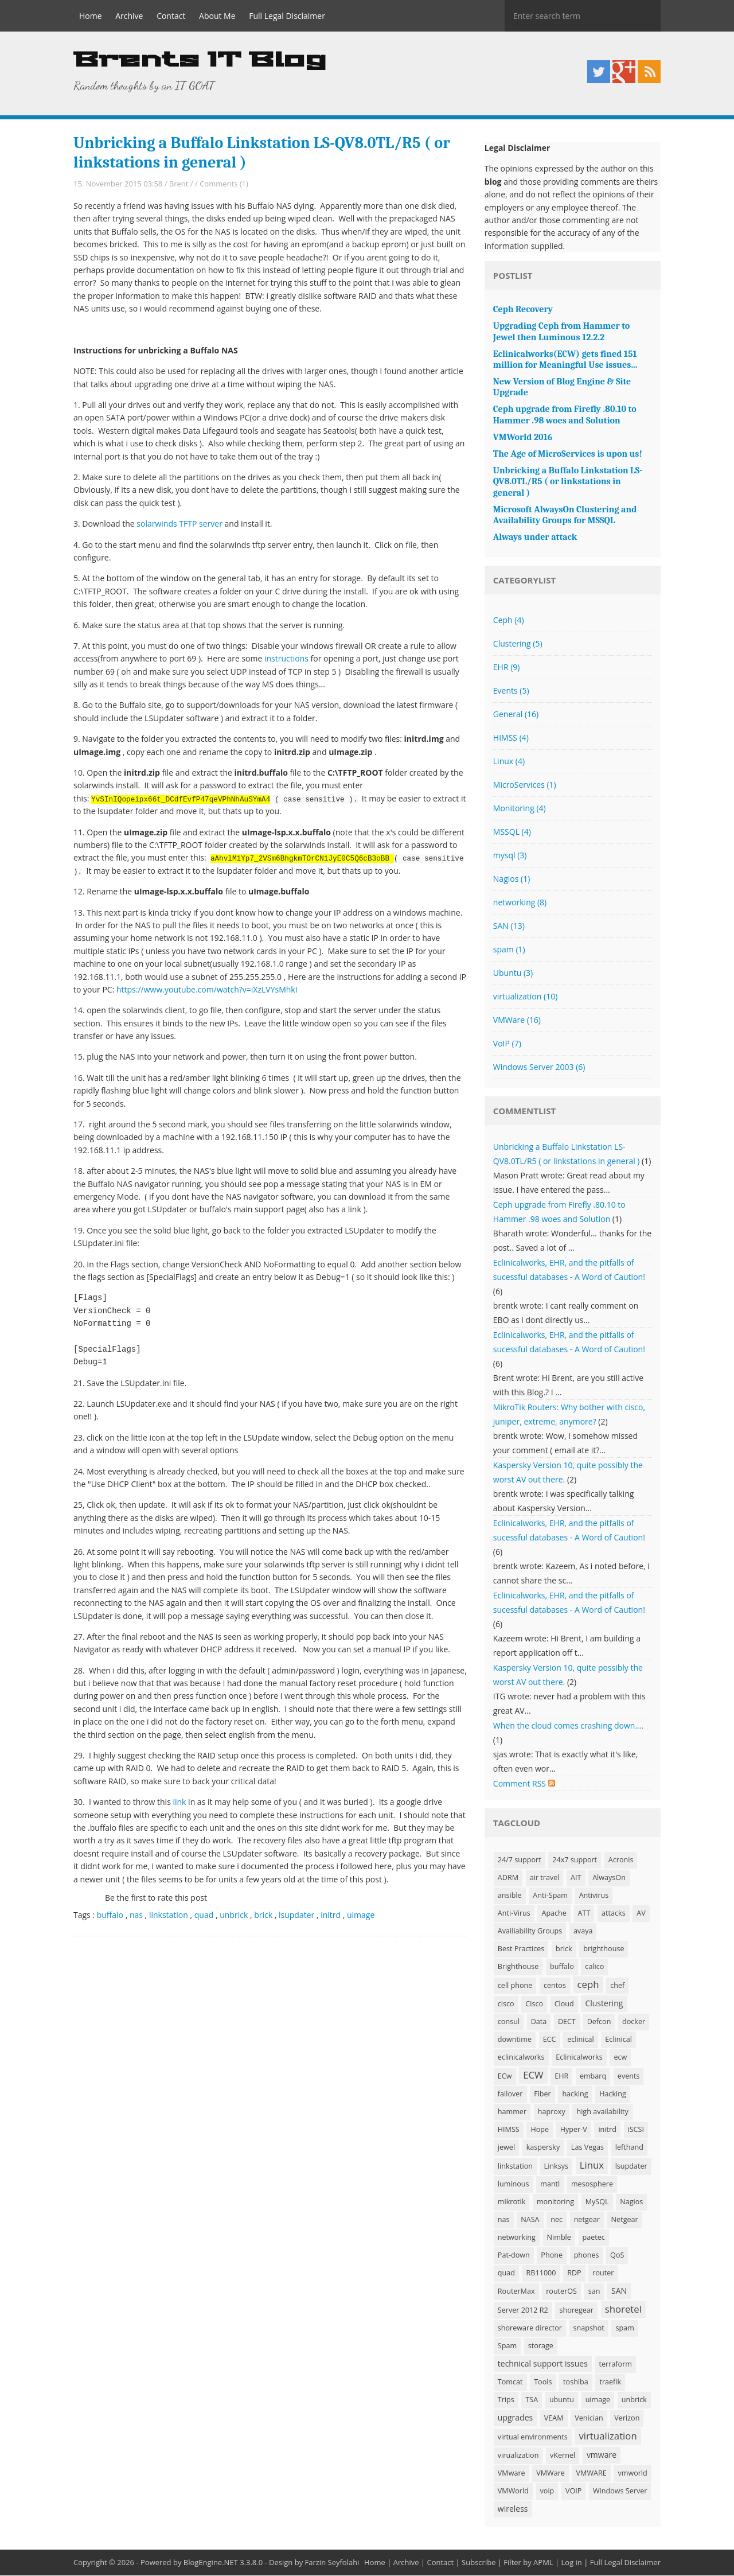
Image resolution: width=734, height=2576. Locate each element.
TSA (531, 2400)
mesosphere (592, 2184)
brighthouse (603, 1949)
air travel (545, 1878)
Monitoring (519, 808)
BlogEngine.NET (211, 2563)
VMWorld (513, 2491)
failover (510, 2094)
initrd (331, 1915)
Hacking (612, 2094)
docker (633, 2022)
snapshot (588, 2328)
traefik (610, 2382)
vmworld (632, 2473)
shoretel (623, 2309)
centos (555, 1986)
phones (586, 2255)
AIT (576, 1878)
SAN (509, 926)
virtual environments (533, 2437)
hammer (512, 2112)
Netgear (624, 2220)
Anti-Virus (514, 1914)
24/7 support (519, 1860)
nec (556, 2220)
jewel (506, 2148)
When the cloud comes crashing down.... (568, 1726)
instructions (286, 658)
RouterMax (516, 2292)
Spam (507, 2346)
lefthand (629, 2148)
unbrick (234, 1915)
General (515, 714)
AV (641, 1914)
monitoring (555, 2202)
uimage (360, 1915)
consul (509, 2022)
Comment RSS (524, 1784)
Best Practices (521, 1949)
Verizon (626, 2418)
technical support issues (543, 2364)
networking (519, 902)
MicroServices (524, 785)
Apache (554, 1914)
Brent (179, 184)
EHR (506, 667)
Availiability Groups (530, 1931)
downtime (515, 2040)
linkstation (168, 1915)
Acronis (621, 1860)
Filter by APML (528, 2563)
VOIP (573, 2491)
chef (617, 1986)
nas (136, 1915)
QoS (617, 2255)
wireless (513, 2509)
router (603, 2273)
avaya (583, 1931)
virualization (518, 2456)
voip (547, 2491)
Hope (539, 2130)
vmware (601, 2455)
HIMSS (511, 738)
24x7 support (574, 1860)
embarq (593, 2076)
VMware (511, 2473)
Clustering (517, 644)
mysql (510, 855)
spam (509, 949)
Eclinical (618, 2040)
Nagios (511, 879)
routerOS (561, 2292)
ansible (510, 1896)
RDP (574, 2273)
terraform (615, 2364)
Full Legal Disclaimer (287, 15)
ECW (533, 2075)
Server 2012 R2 (523, 2311)
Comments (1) (224, 184)
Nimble (559, 2238)
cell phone (515, 1986)
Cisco (534, 2004)
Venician (589, 2418)
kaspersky (543, 2148)
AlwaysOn (609, 1878)
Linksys (556, 2167)
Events (511, 691)
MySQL (597, 2202)
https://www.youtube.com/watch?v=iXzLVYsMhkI (207, 990)
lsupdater (296, 1915)
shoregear (576, 2311)
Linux (509, 761)
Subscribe (478, 2563)
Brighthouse (518, 1967)
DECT (567, 2022)
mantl (550, 2184)
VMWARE (591, 2473)
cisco (506, 2004)
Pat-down (514, 2255)
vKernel (562, 2456)
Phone (552, 2255)
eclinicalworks (521, 2058)
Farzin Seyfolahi (332, 2563)
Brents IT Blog (199, 60)
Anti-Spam (550, 1896)
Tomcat (510, 2382)
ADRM (508, 1878)
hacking (575, 2094)
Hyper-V (573, 2130)
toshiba (575, 2382)
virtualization (525, 996)
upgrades (515, 2417)
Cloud (564, 2004)
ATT (584, 1914)
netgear (587, 2220)
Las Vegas (587, 2148)
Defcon (599, 2022)
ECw (505, 2076)
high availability (602, 2112)
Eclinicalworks (579, 2058)
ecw (620, 2058)
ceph (588, 1984)
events (629, 2076)
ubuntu (561, 2400)
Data (539, 2022)
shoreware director (530, 2328)
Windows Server (620, 2491)
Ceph (508, 620)
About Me (217, 15)
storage (540, 2346)
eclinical (580, 2040)
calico (594, 1967)
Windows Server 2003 (539, 1067)
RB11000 (541, 2273)
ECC (549, 2040)
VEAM (554, 2418)
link (179, 1802)
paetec (594, 2238)
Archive (129, 15)
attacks (614, 1914)
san (594, 2292)
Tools (543, 2382)
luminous (513, 2184)
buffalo (110, 1915)
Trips (506, 2400)
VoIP (507, 1043)
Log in (571, 2563)
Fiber (542, 2094)
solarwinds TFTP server (179, 524)
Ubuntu (513, 973)
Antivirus (594, 1896)
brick (263, 1915)
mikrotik (511, 2202)
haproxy (551, 2112)
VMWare (517, 1020)
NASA (530, 2220)
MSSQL (512, 832)
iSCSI (636, 2130)
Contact (171, 15)
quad (204, 1915)
